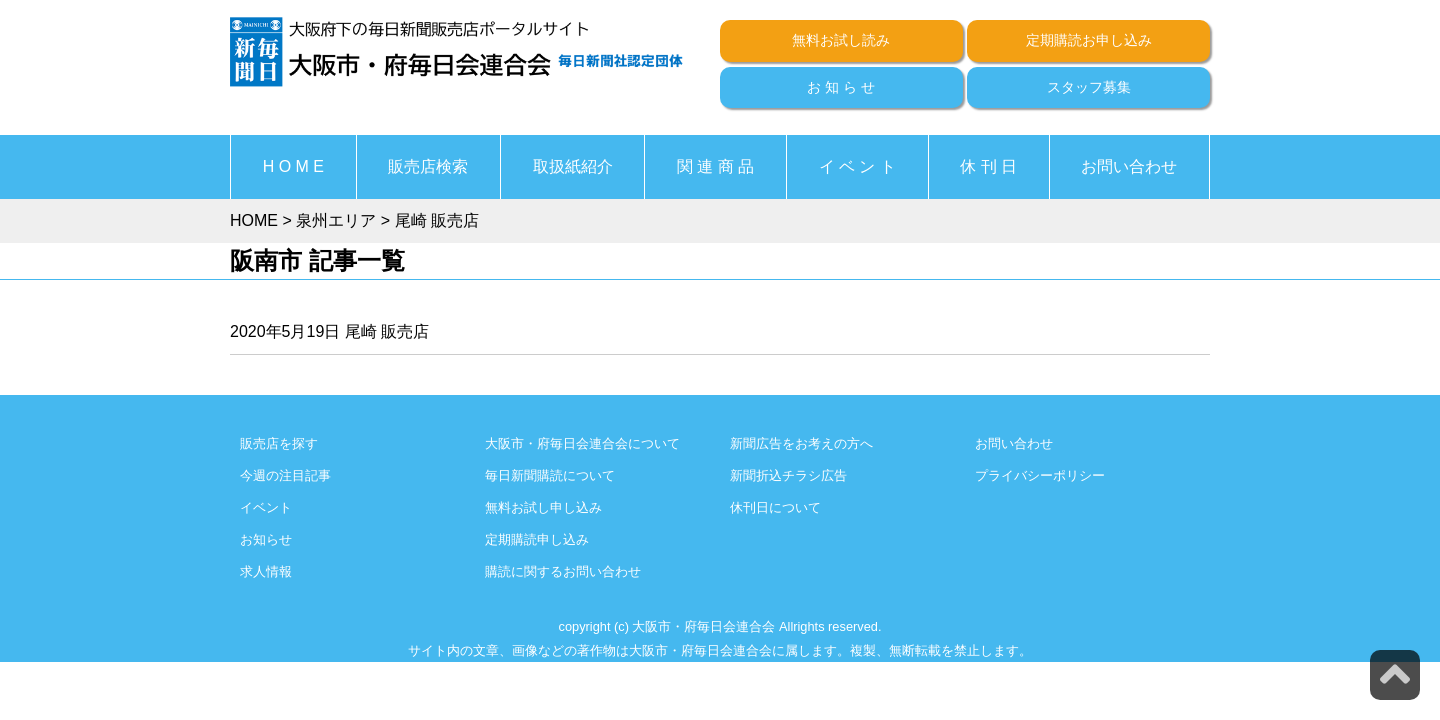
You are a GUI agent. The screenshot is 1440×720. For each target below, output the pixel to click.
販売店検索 (428, 166)
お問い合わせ (1129, 166)
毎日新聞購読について (550, 475)
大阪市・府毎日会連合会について (582, 443)
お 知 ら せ (841, 87)
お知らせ (266, 539)
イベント (266, 507)
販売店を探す (279, 443)
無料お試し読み (841, 40)
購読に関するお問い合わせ (563, 571)
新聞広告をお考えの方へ (801, 443)
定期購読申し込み (537, 539)
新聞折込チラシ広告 (788, 475)
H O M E (293, 166)
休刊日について (775, 507)
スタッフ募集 (1089, 87)
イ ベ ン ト (857, 166)
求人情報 (266, 571)
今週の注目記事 (285, 475)
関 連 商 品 (715, 166)
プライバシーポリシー (1040, 475)
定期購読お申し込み (1089, 40)
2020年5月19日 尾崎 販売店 (329, 331)
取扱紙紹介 (573, 166)
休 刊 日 (988, 166)
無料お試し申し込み (543, 507)
